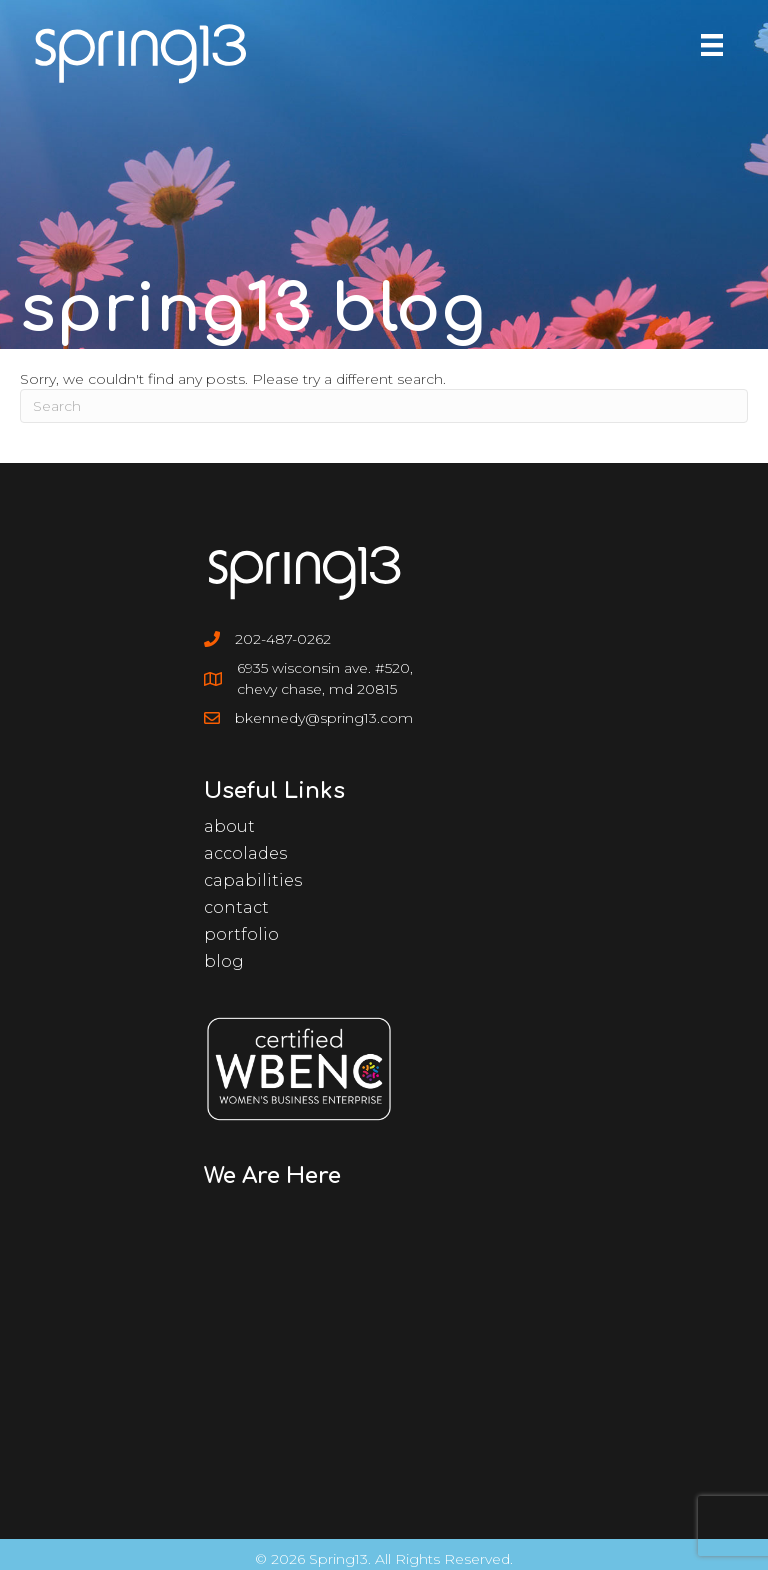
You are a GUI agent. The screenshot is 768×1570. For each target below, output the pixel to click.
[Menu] (712, 45)
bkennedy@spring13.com (324, 718)
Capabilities (253, 880)
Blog (224, 961)
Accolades (245, 853)
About (229, 826)
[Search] (384, 406)
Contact (236, 907)
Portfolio (241, 934)
